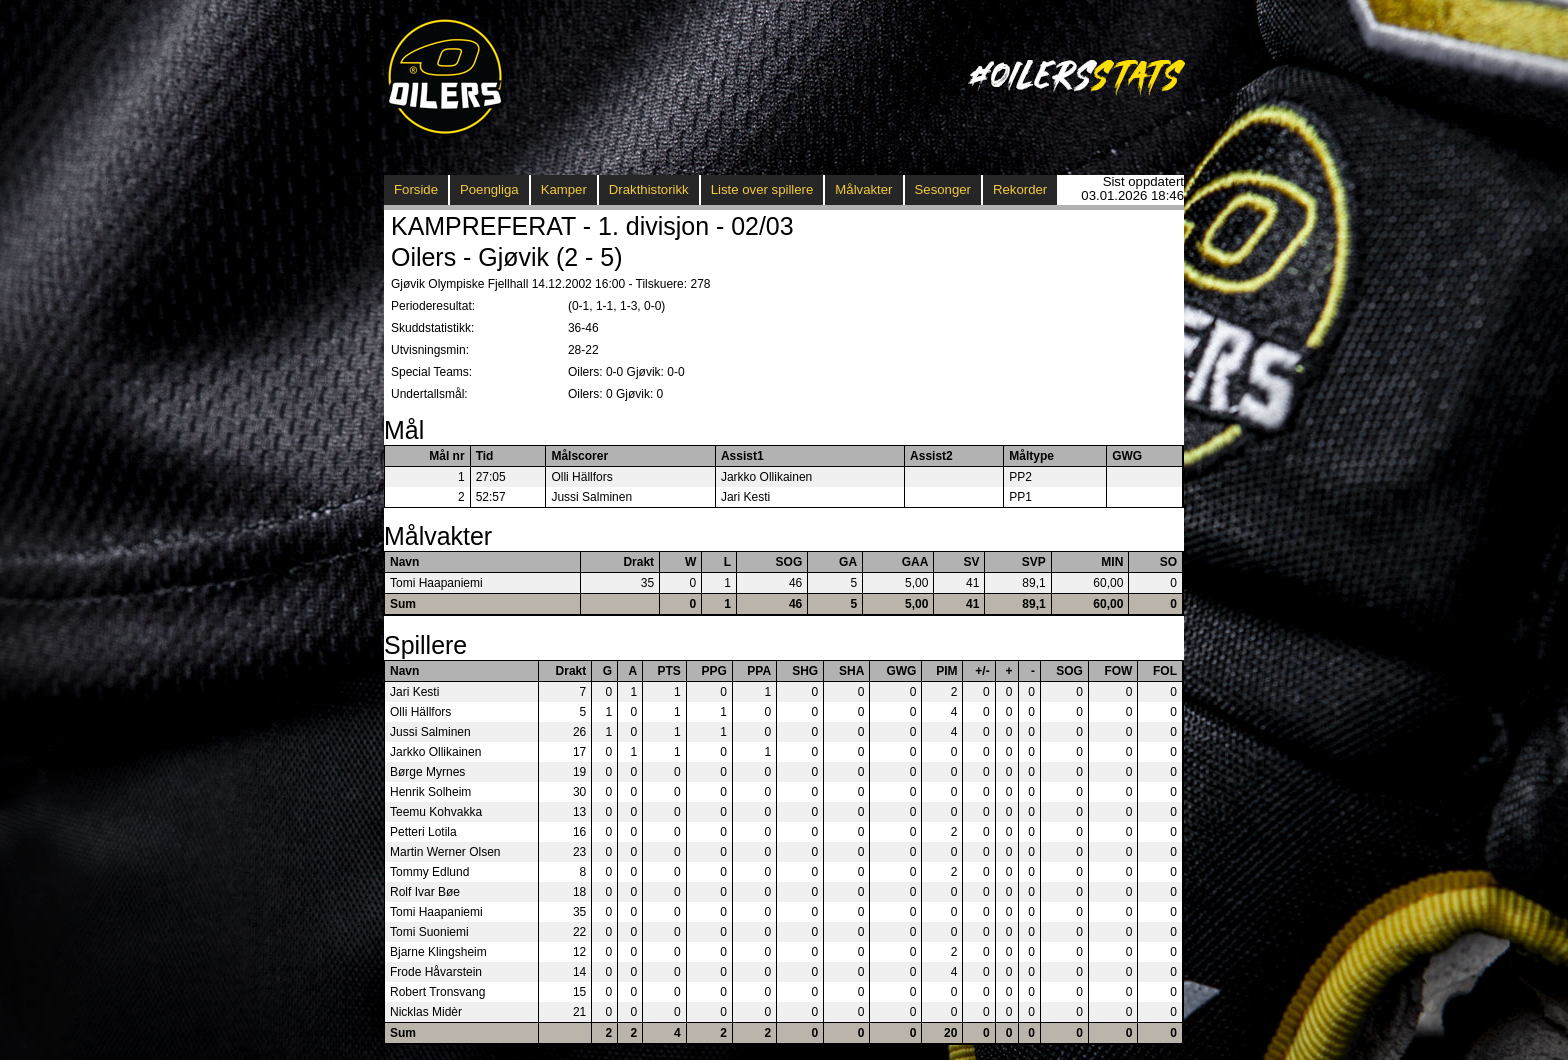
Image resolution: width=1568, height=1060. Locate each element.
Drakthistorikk (649, 189)
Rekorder (1020, 189)
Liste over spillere (762, 189)
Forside (416, 189)
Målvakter (863, 189)
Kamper (564, 189)
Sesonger (943, 189)
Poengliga (489, 189)
